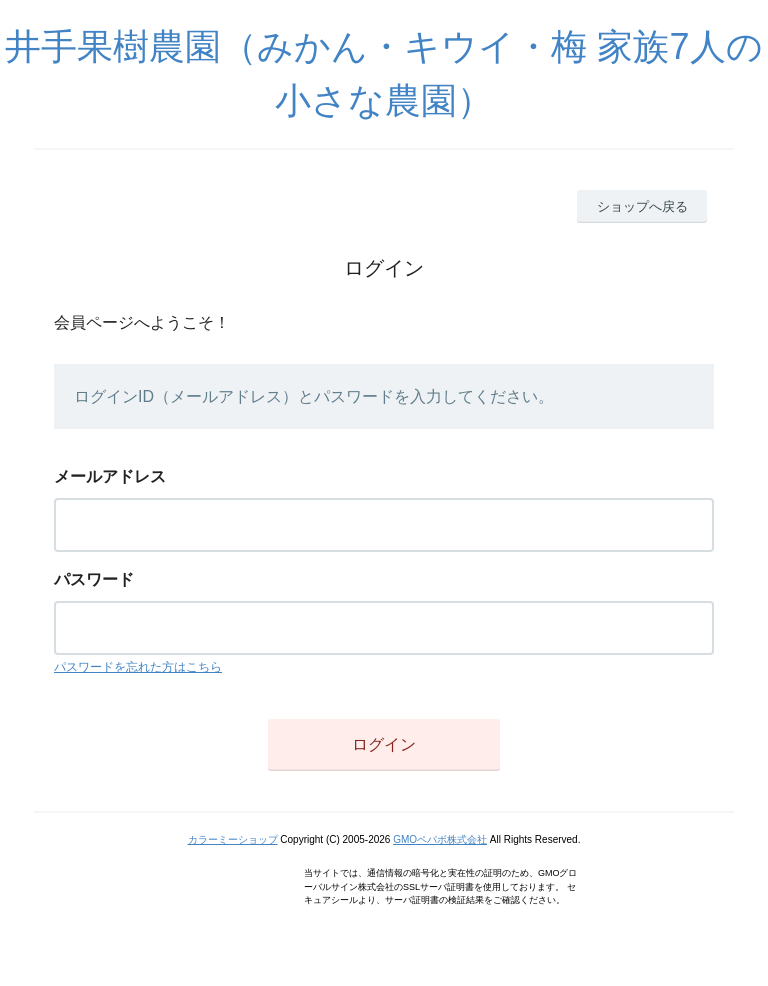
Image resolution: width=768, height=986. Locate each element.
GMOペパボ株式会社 (440, 839)
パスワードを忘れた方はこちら (138, 667)
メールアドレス (110, 476)
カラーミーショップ (233, 839)
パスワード (94, 579)
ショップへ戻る (642, 206)
